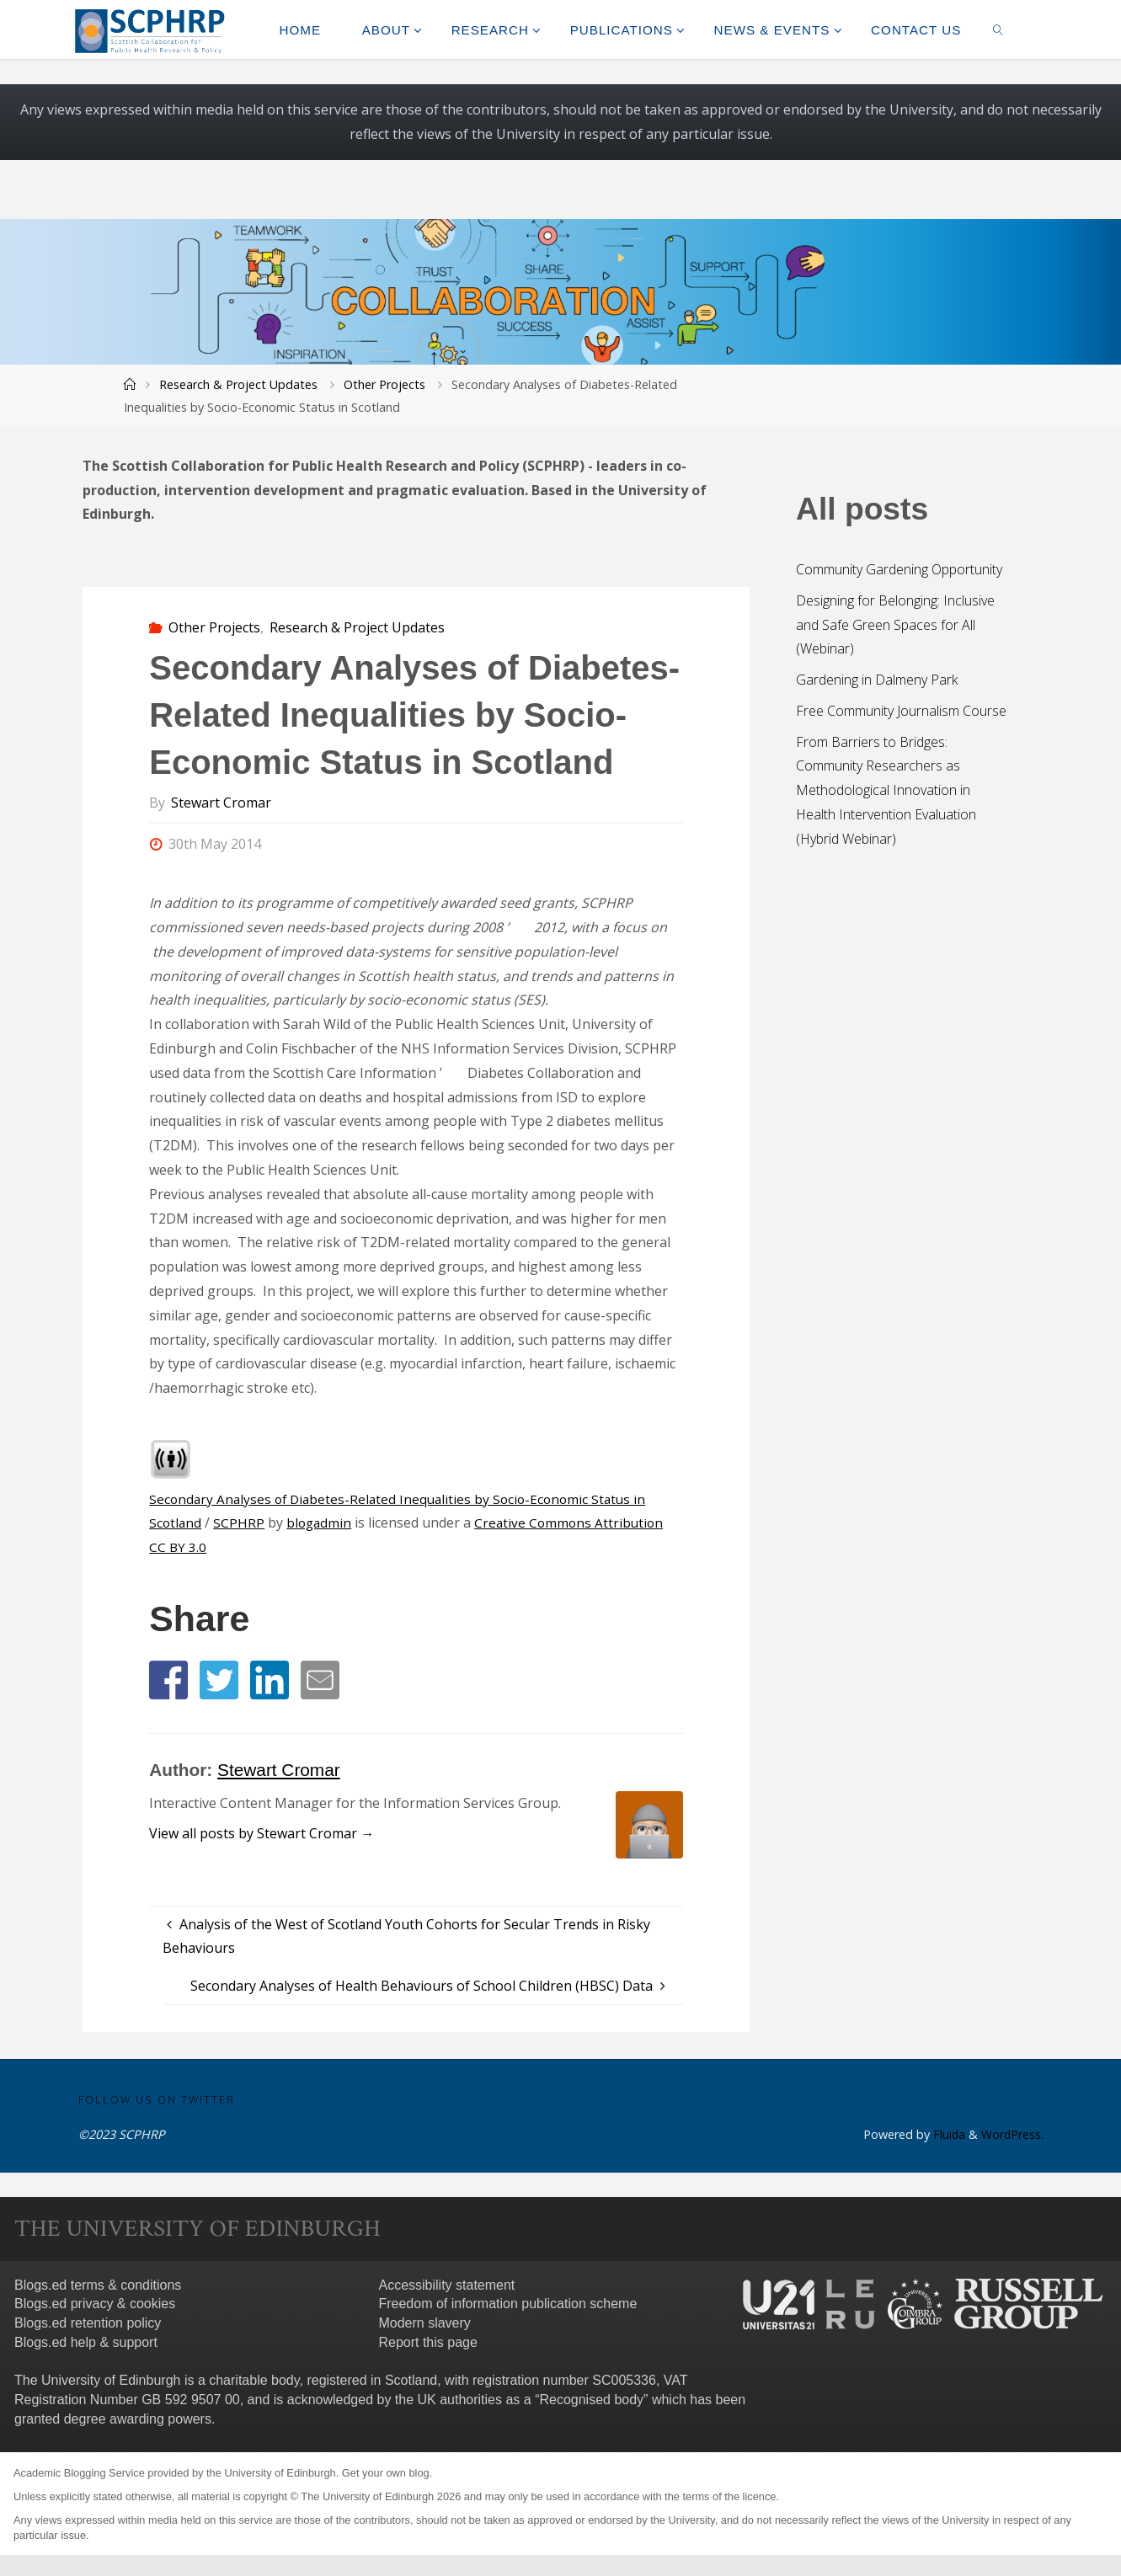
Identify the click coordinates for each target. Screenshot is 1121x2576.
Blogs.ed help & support (85, 2343)
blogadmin (321, 1522)
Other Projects (384, 384)
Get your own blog (386, 2473)
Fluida (946, 2135)
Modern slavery (424, 2324)
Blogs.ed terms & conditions (97, 2285)
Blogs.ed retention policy (87, 2324)
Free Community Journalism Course (901, 710)
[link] (999, 29)
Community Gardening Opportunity (899, 569)
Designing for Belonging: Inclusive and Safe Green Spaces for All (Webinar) (895, 625)
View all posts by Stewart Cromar (261, 1833)
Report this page (427, 2343)
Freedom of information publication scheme (507, 2304)
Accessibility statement (446, 2285)
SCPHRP (240, 1522)
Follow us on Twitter (156, 2099)
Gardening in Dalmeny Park (877, 679)
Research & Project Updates (238, 384)
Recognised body (591, 2399)
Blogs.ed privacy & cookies (94, 2304)
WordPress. (1012, 2135)
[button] (168, 1680)
